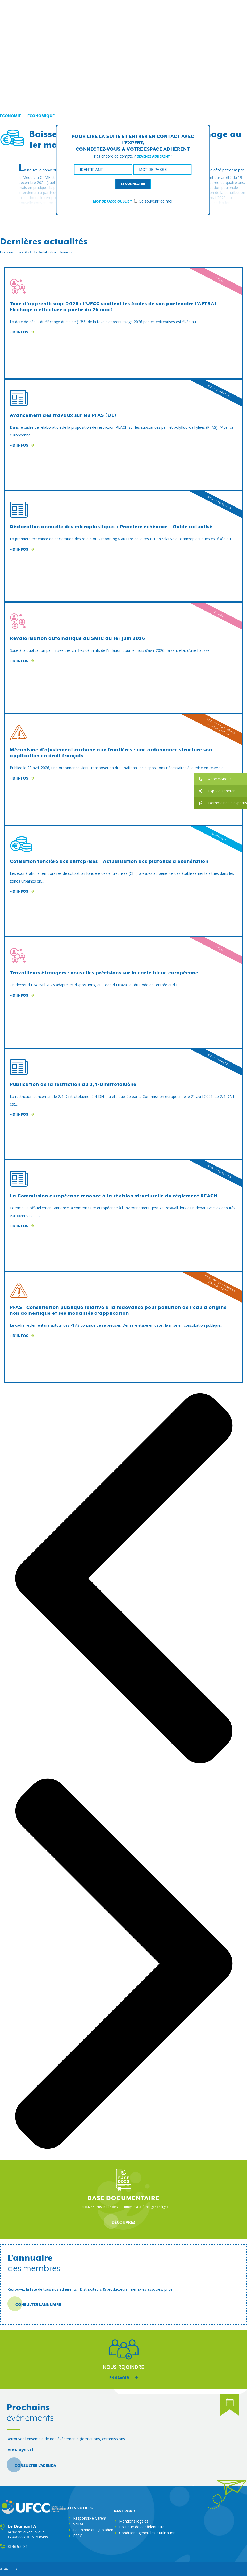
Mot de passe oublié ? (112, 201)
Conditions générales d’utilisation (147, 2532)
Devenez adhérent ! (154, 156)
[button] (220, 779)
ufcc (14, 2569)
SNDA (78, 2523)
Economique (41, 116)
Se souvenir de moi (153, 201)
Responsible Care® (89, 2518)
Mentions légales (133, 2521)
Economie (10, 116)
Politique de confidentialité (142, 2526)
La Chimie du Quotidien (93, 2529)
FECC (77, 2535)
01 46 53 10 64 (19, 2547)
